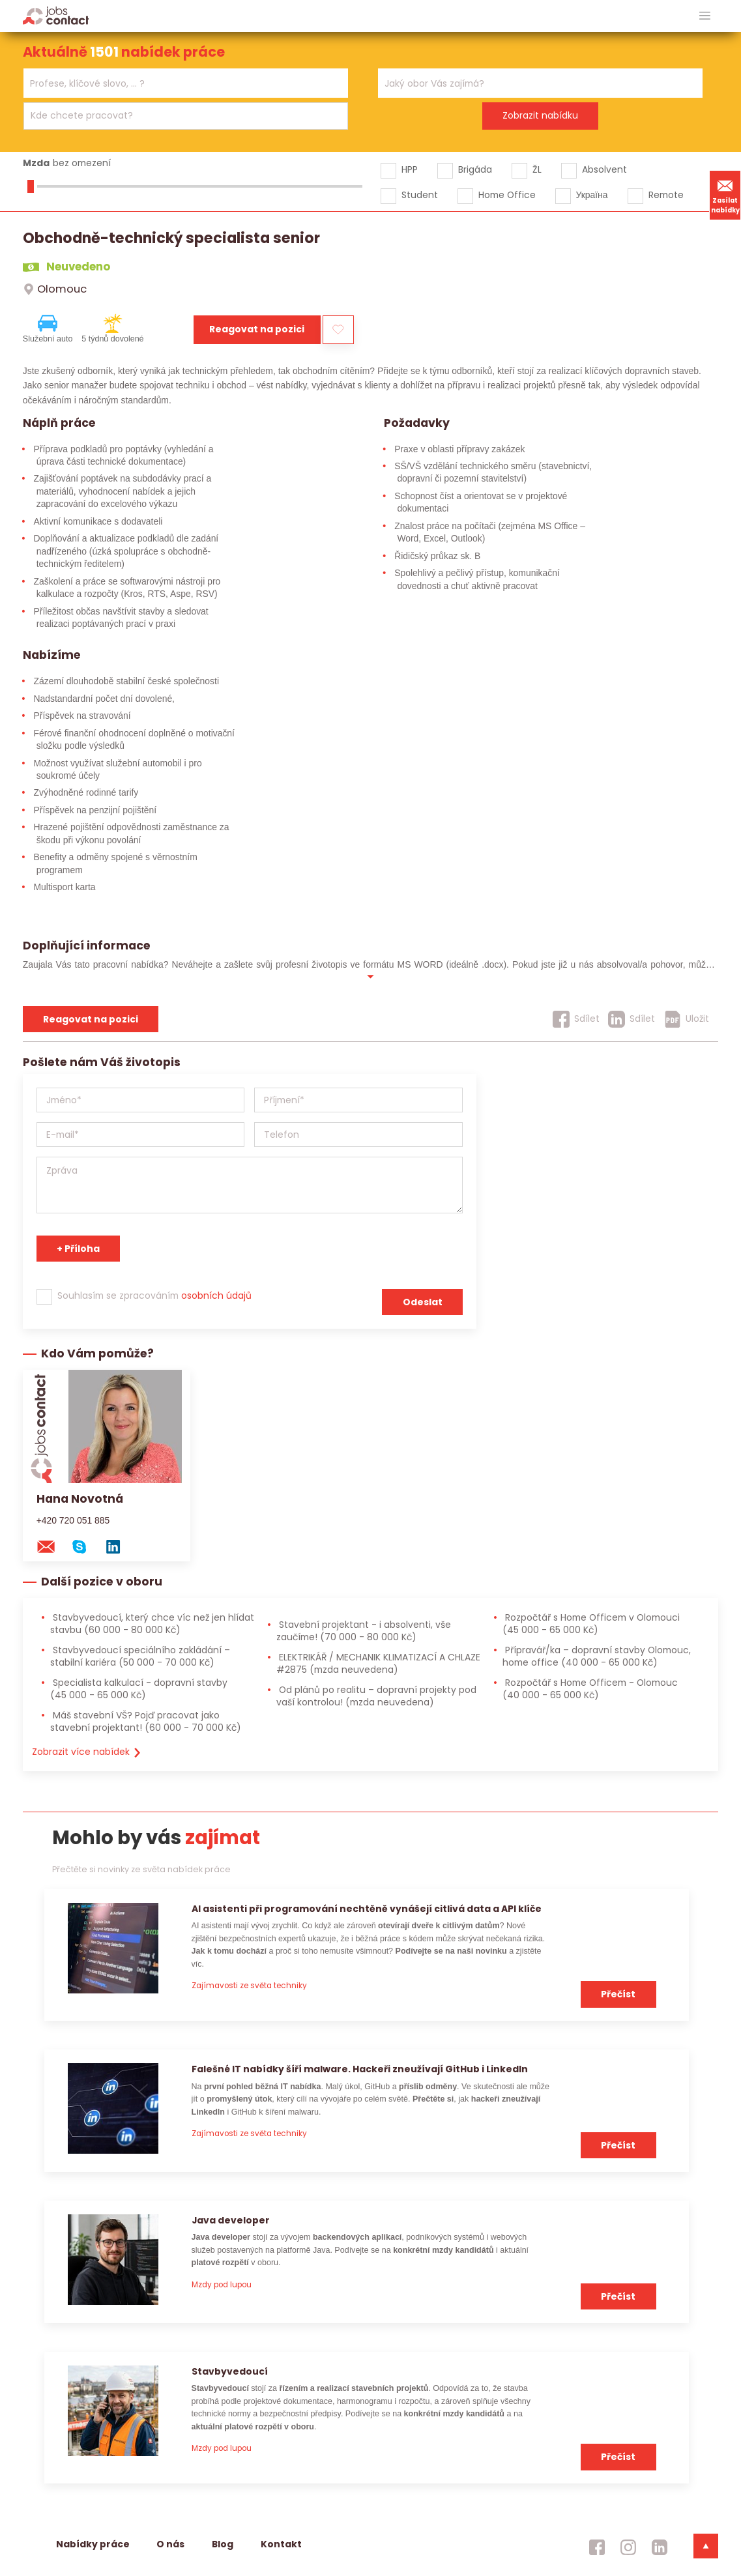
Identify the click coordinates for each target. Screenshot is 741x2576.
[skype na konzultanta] (85, 1545)
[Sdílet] (576, 1019)
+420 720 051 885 (73, 1520)
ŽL (537, 169)
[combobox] (185, 83)
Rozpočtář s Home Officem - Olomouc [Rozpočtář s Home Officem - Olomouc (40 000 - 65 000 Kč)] (590, 1688)
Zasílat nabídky (725, 194)
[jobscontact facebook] (597, 2546)
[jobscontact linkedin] (659, 2546)
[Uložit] (686, 1019)
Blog (222, 2544)
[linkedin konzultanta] (119, 1545)
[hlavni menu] (705, 16)
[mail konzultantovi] (52, 1545)
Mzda (36, 162)
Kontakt (281, 2544)
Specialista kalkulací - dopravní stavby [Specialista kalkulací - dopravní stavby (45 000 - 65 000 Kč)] (138, 1688)
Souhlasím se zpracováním (154, 1295)
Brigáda (475, 169)
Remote (666, 194)
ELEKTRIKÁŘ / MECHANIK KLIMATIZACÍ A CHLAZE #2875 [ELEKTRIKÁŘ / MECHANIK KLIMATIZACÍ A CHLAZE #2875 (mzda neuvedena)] (378, 1663)
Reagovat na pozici (256, 329)
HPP (409, 169)
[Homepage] (56, 15)
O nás (170, 2544)
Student (419, 194)
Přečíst (618, 1994)
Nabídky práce (93, 2544)
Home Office (507, 194)
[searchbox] (177, 84)
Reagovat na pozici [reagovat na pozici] (90, 1019)
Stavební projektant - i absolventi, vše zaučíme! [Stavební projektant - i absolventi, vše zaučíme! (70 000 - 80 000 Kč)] (363, 1630)
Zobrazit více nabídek (87, 1751)
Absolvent (604, 169)
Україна (592, 194)
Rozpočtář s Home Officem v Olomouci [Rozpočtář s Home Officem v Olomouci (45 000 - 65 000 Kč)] (591, 1623)
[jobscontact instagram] (628, 2546)
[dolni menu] (705, 2546)
